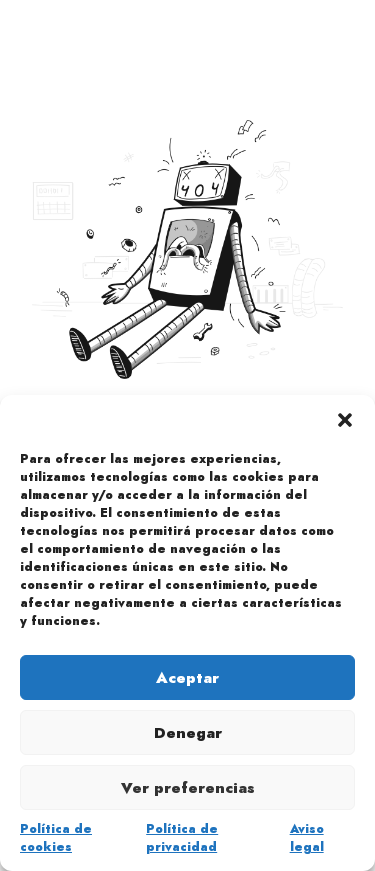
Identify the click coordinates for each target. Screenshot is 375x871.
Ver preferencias (188, 788)
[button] (345, 420)
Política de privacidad (182, 838)
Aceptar (187, 678)
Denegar (188, 733)
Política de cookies (56, 838)
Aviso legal (307, 838)
